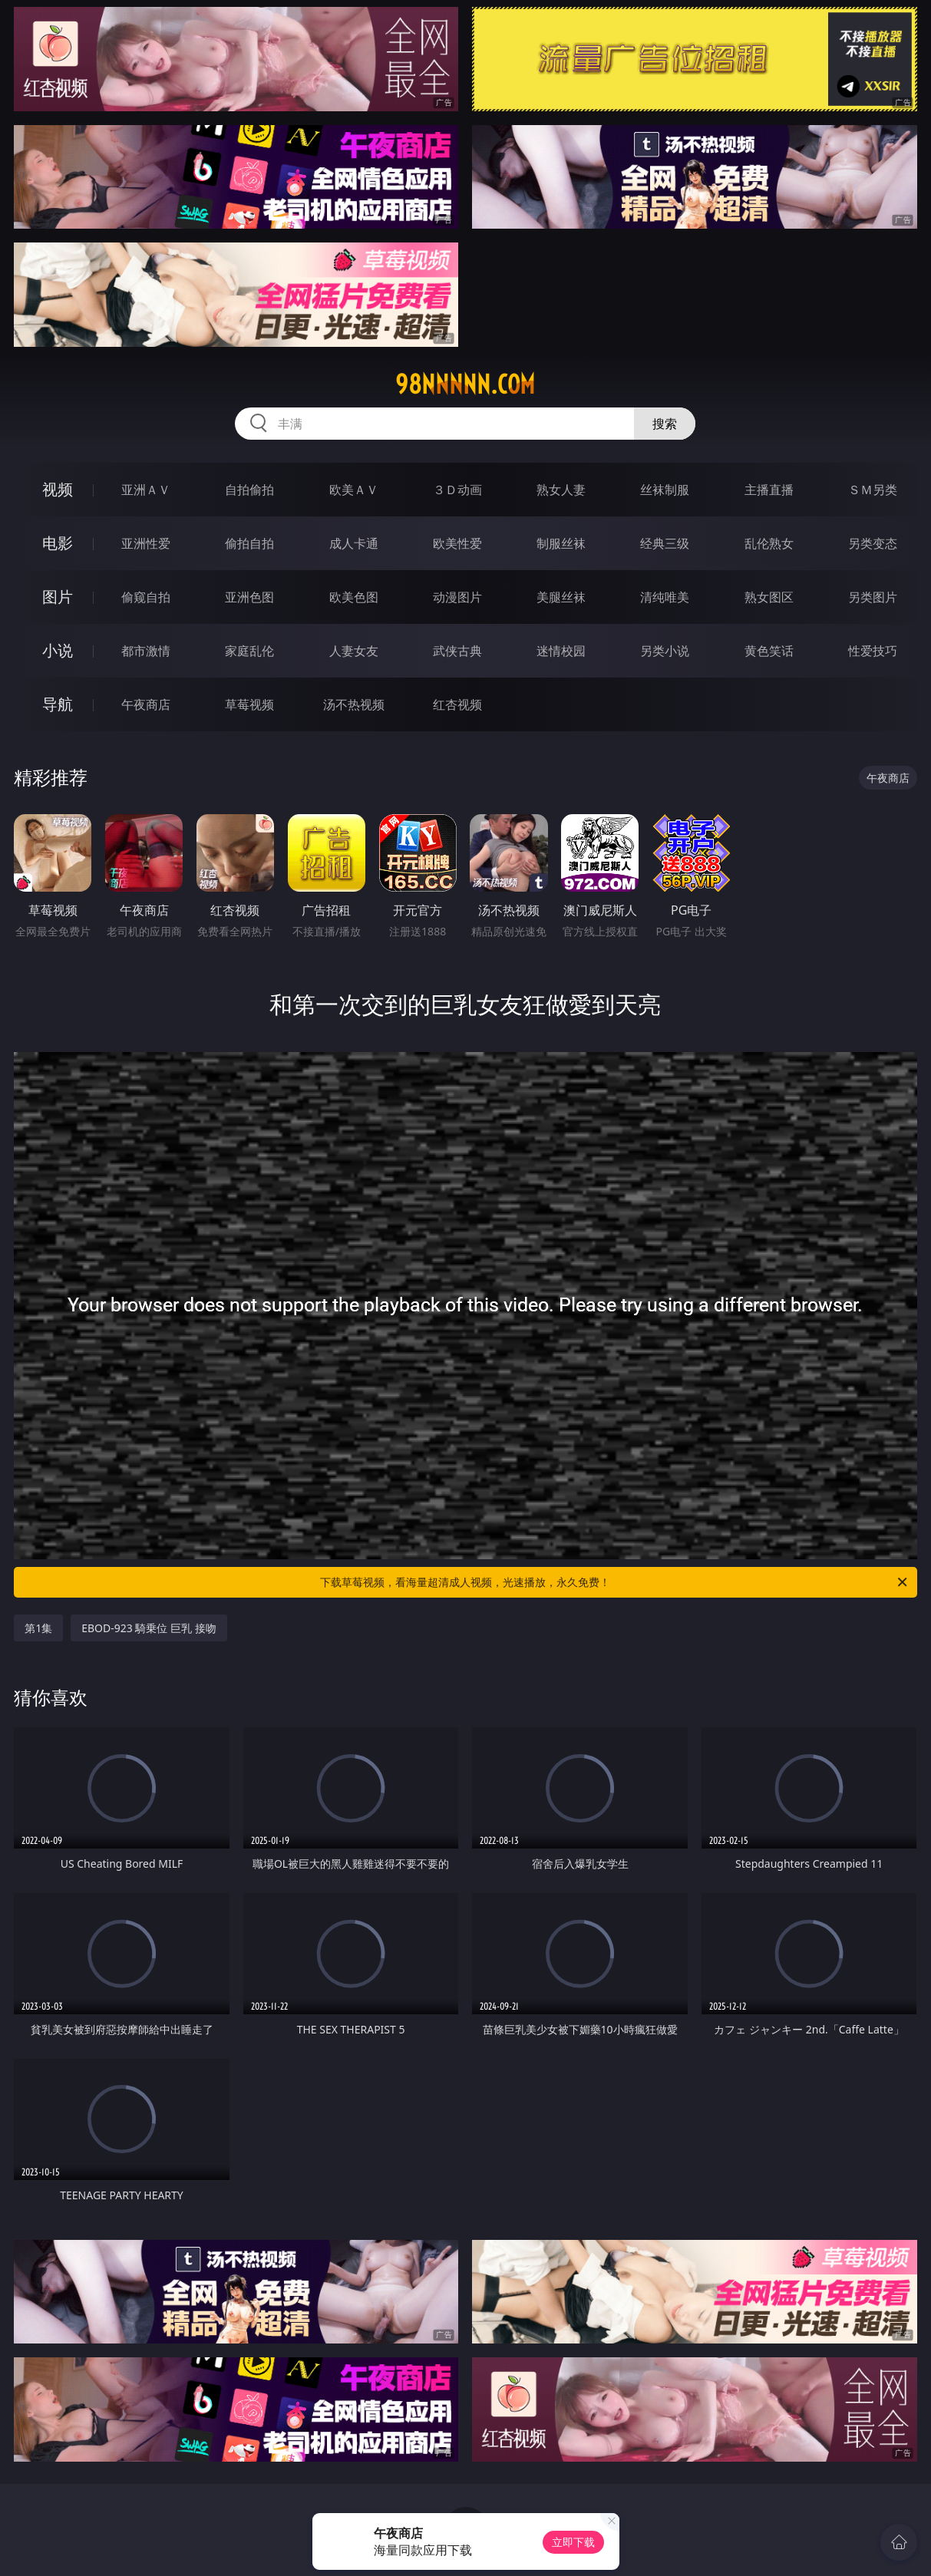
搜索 (664, 423)
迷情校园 (561, 650)
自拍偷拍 (249, 489)
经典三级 (664, 543)
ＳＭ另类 (872, 489)
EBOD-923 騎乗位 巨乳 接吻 (148, 1628)
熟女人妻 (561, 489)
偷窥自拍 (145, 597)
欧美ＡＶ (353, 489)
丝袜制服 (664, 489)
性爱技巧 (872, 650)
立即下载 (573, 2542)
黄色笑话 (769, 650)
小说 (57, 650)
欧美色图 (353, 597)
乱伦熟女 (769, 543)
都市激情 (145, 650)
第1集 (38, 1628)
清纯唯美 (664, 597)
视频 (57, 489)
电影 (57, 543)
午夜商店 (145, 704)
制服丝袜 (561, 543)
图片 (57, 596)
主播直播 (769, 489)
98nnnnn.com (465, 384)
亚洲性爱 (145, 543)
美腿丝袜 (561, 597)
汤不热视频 (354, 704)
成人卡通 (353, 543)
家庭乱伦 (249, 650)
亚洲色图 (249, 597)
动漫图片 (457, 597)
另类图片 (872, 597)
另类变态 (872, 543)
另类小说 (664, 650)
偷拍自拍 (249, 543)
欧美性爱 (457, 543)
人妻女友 (353, 650)
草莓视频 (249, 704)
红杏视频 (457, 704)
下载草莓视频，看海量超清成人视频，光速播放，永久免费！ (614, 1582)
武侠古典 (457, 650)
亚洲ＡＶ (145, 489)
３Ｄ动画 (457, 489)
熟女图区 (769, 597)
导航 (57, 704)
